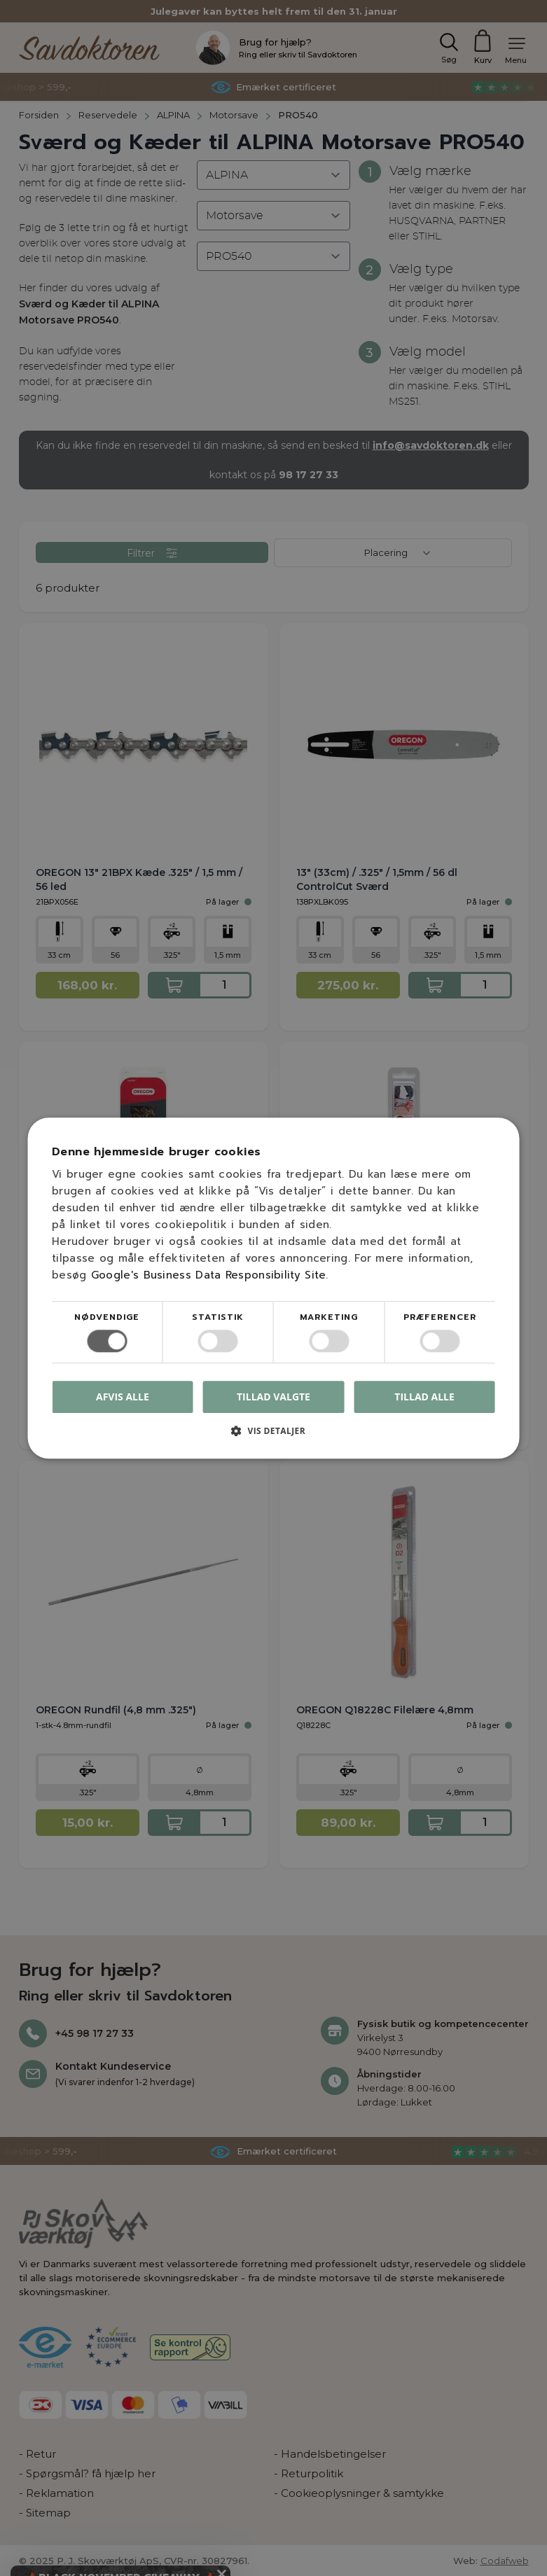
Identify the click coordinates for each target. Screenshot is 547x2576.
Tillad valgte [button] (273, 1396)
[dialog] (273, 1288)
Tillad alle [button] (424, 1396)
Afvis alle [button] (122, 1396)
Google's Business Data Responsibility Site (208, 1275)
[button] (273, 1435)
